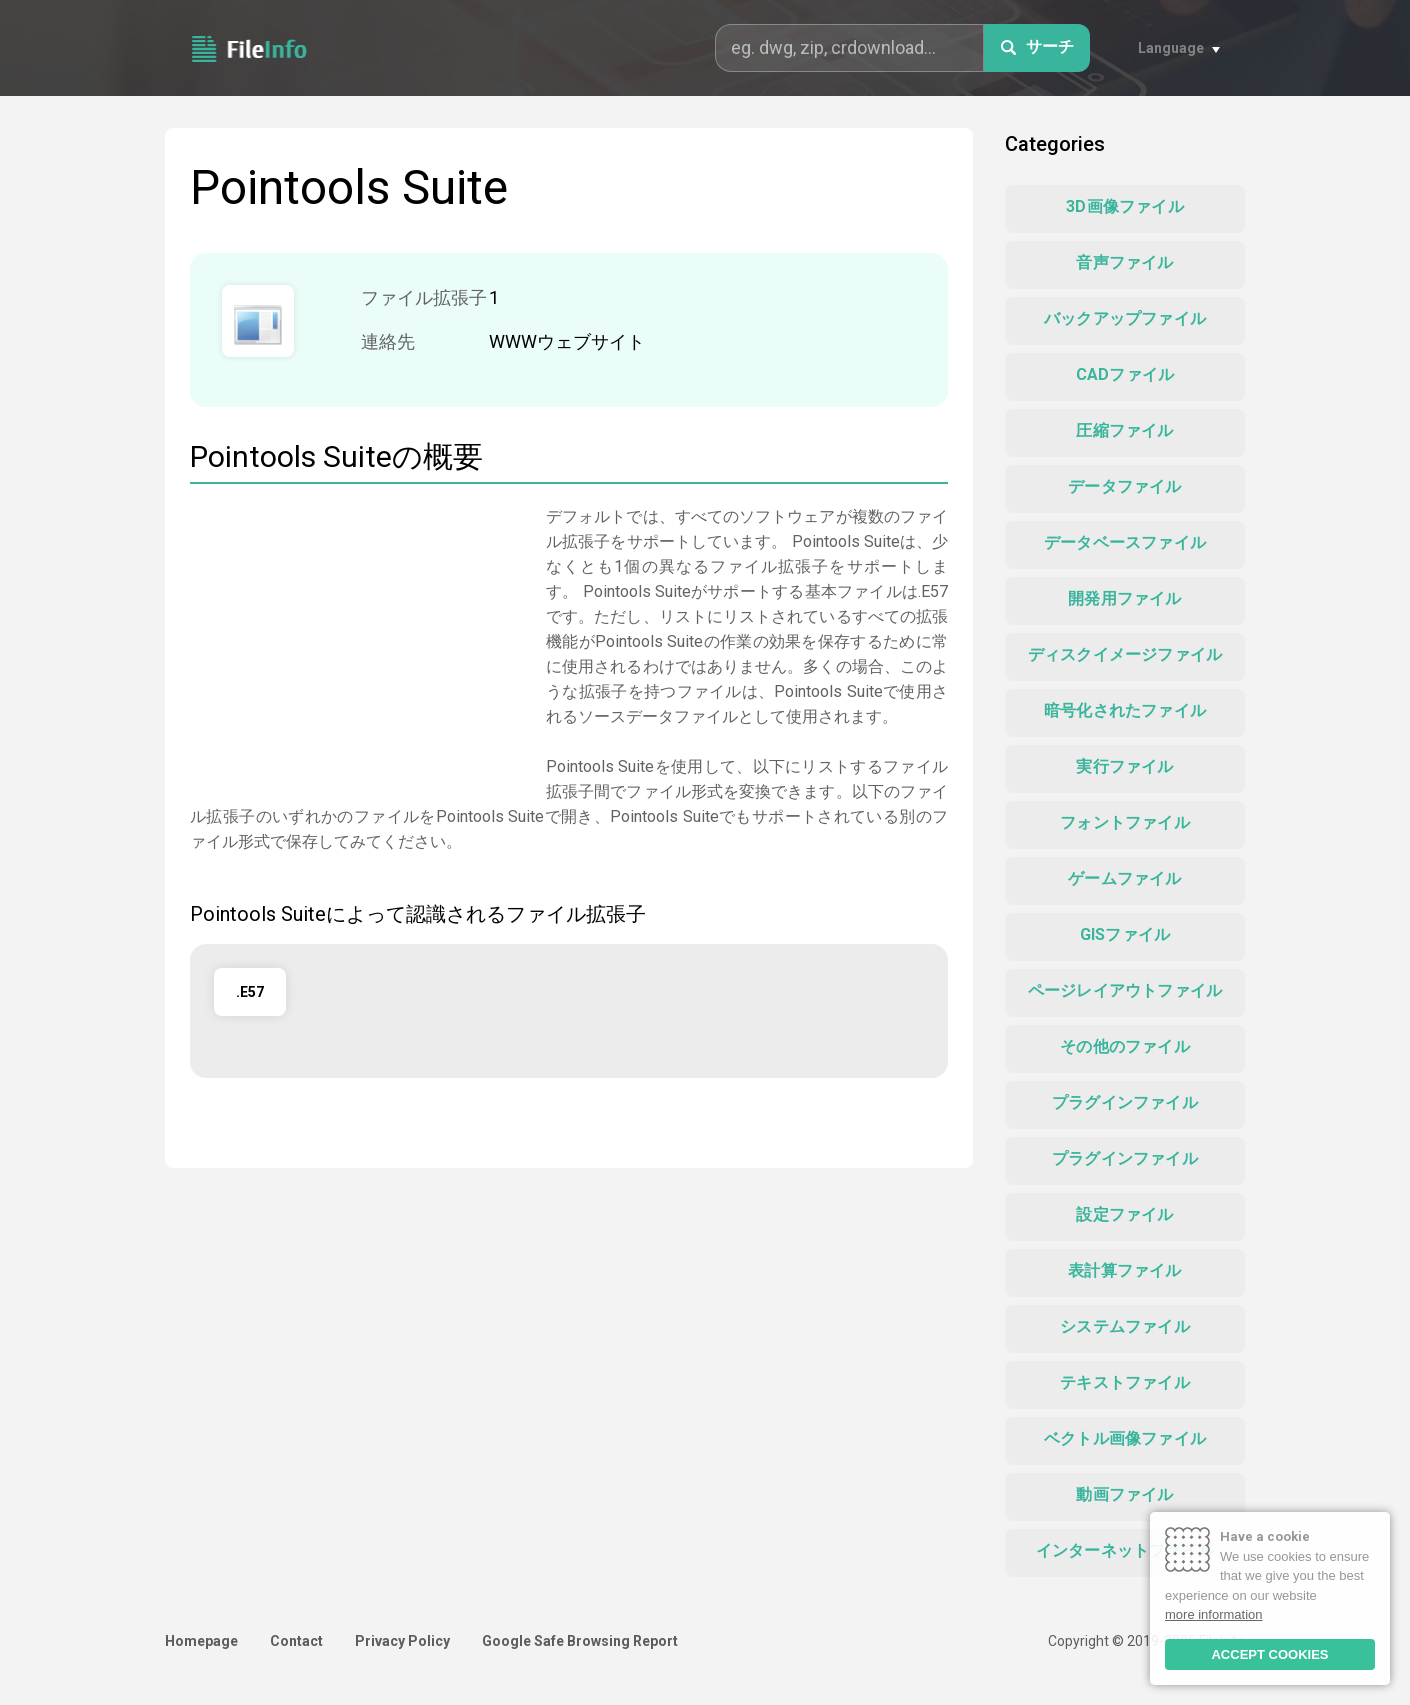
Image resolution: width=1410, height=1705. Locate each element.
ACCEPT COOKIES (1269, 1654)
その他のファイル (1125, 1046)
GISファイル (1125, 934)
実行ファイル (1124, 766)
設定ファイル (1124, 1214)
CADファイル (1125, 374)
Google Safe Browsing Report (580, 1641)
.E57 (250, 992)
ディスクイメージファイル (1125, 654)
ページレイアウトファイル (1125, 990)
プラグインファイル (1125, 1102)
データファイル (1124, 486)
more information (1214, 1614)
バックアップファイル (1125, 318)
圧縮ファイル (1124, 430)
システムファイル (1125, 1326)
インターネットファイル (1125, 1550)
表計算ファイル (1124, 1270)
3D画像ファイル (1125, 206)
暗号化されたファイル (1125, 710)
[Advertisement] (358, 644)
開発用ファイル (1124, 598)
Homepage (201, 1641)
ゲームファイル (1124, 878)
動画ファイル (1124, 1494)
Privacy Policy (402, 1641)
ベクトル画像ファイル (1125, 1438)
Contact (296, 1641)
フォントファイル (1125, 822)
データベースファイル (1125, 542)
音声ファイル (1124, 262)
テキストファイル (1125, 1382)
